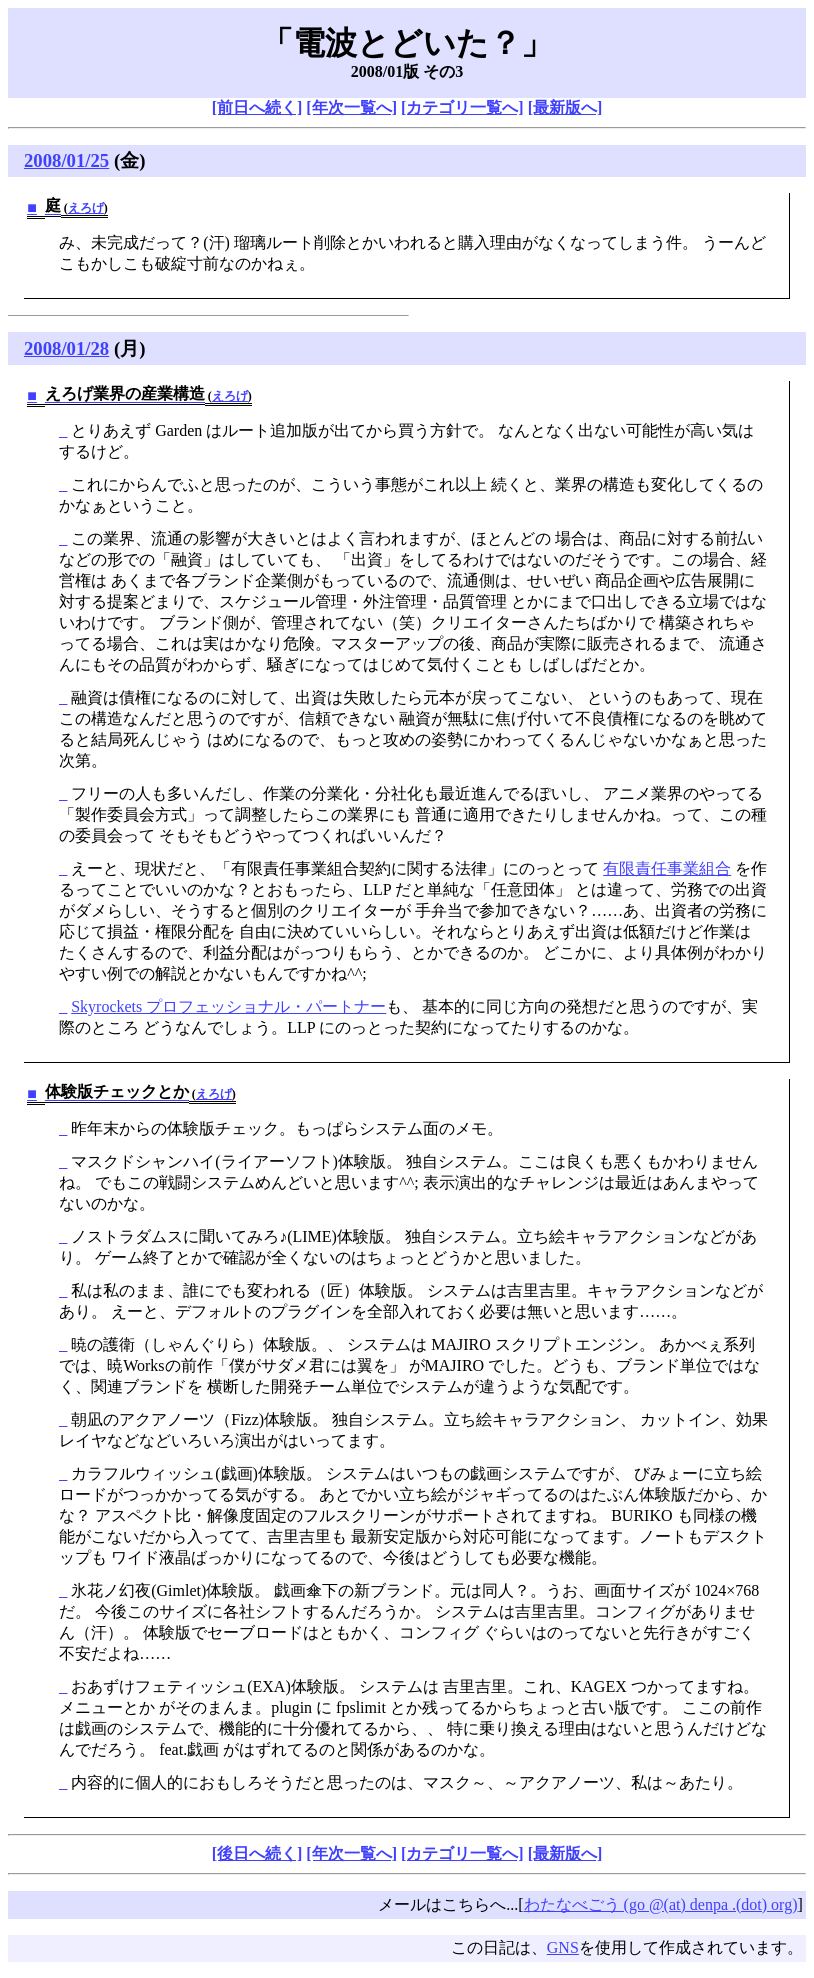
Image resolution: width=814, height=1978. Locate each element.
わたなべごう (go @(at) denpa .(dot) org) (661, 1904)
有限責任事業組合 (667, 868)
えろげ (86, 208)
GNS (563, 1947)
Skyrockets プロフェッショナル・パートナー (228, 1006)
